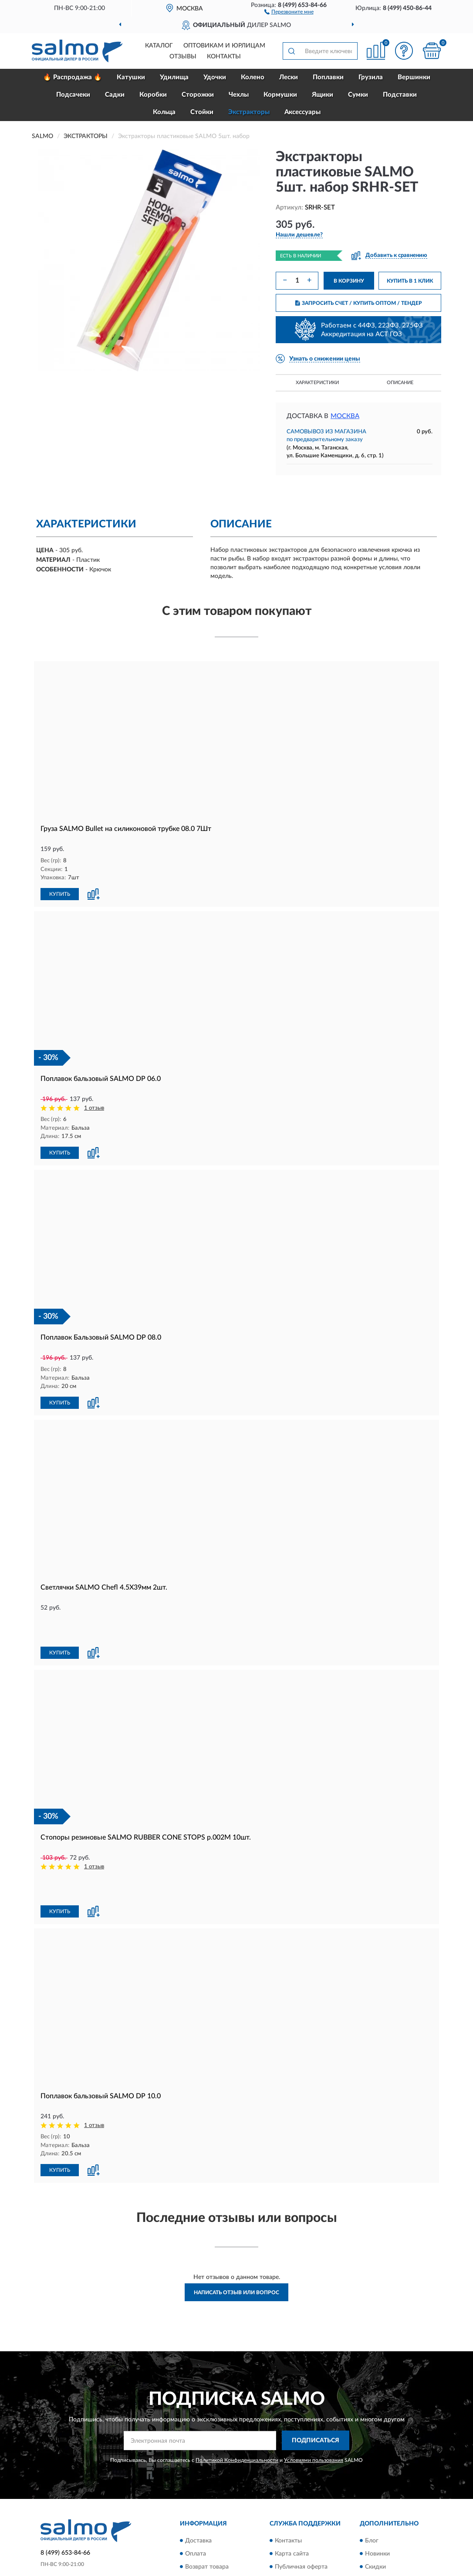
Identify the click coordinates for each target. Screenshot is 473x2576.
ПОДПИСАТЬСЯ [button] (315, 2380)
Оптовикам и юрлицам (224, 46)
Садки (115, 94)
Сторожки (198, 94)
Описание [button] (400, 382)
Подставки (400, 94)
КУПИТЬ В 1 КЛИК (410, 281)
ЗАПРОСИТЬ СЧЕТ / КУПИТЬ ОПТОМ (358, 303)
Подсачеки (73, 94)
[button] (289, 11)
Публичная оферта (301, 2506)
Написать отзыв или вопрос (236, 2232)
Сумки (358, 94)
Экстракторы (249, 112)
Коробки (153, 94)
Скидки (375, 2506)
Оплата (195, 2493)
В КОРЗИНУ (349, 281)
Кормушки (280, 94)
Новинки (377, 2493)
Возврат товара (207, 2506)
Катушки (131, 77)
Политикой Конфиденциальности (237, 2399)
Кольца (164, 112)
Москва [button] (345, 416)
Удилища (174, 77)
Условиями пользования (313, 2399)
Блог (371, 2480)
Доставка (198, 2480)
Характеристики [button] (317, 382)
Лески (288, 77)
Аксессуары (302, 112)
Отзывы (182, 57)
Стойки (201, 112)
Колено (252, 77)
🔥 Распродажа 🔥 (72, 77)
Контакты (224, 57)
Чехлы (239, 94)
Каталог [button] (159, 46)
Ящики (322, 94)
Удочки (214, 77)
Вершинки (414, 77)
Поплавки (328, 77)
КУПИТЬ (59, 893)
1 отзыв (94, 1107)
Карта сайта (292, 2493)
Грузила (370, 77)
